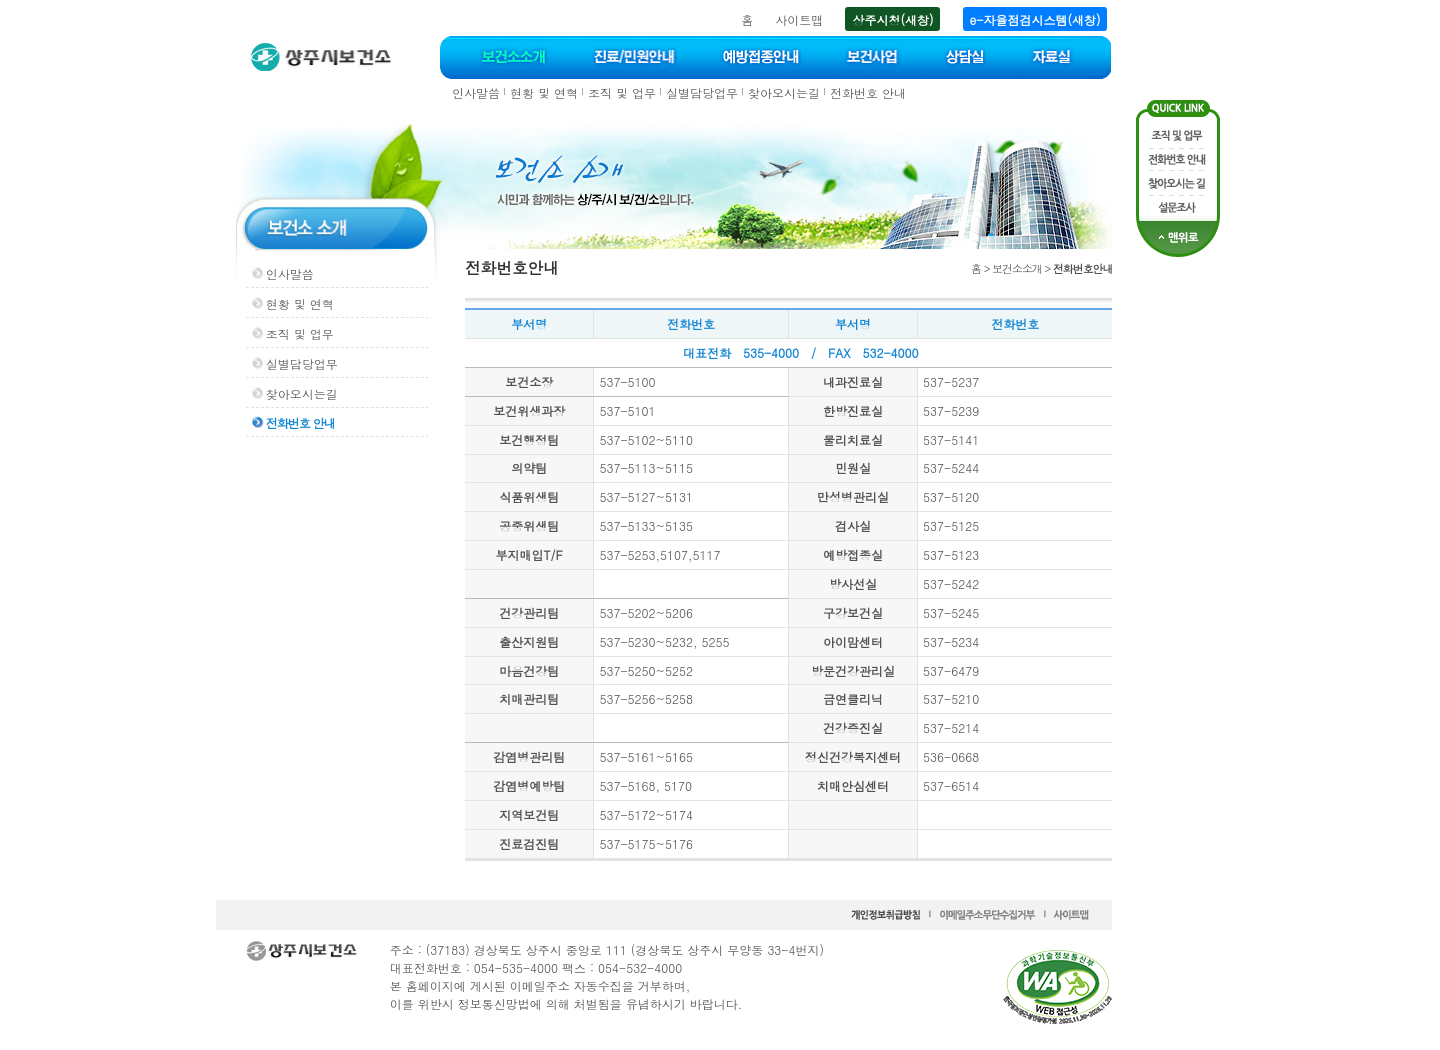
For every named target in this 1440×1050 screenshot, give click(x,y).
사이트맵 (799, 19)
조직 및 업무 (622, 92)
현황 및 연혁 (544, 92)
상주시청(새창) (892, 19)
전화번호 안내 (868, 92)
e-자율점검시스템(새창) (1035, 19)
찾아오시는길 (784, 92)
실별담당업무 (702, 92)
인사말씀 (476, 92)
